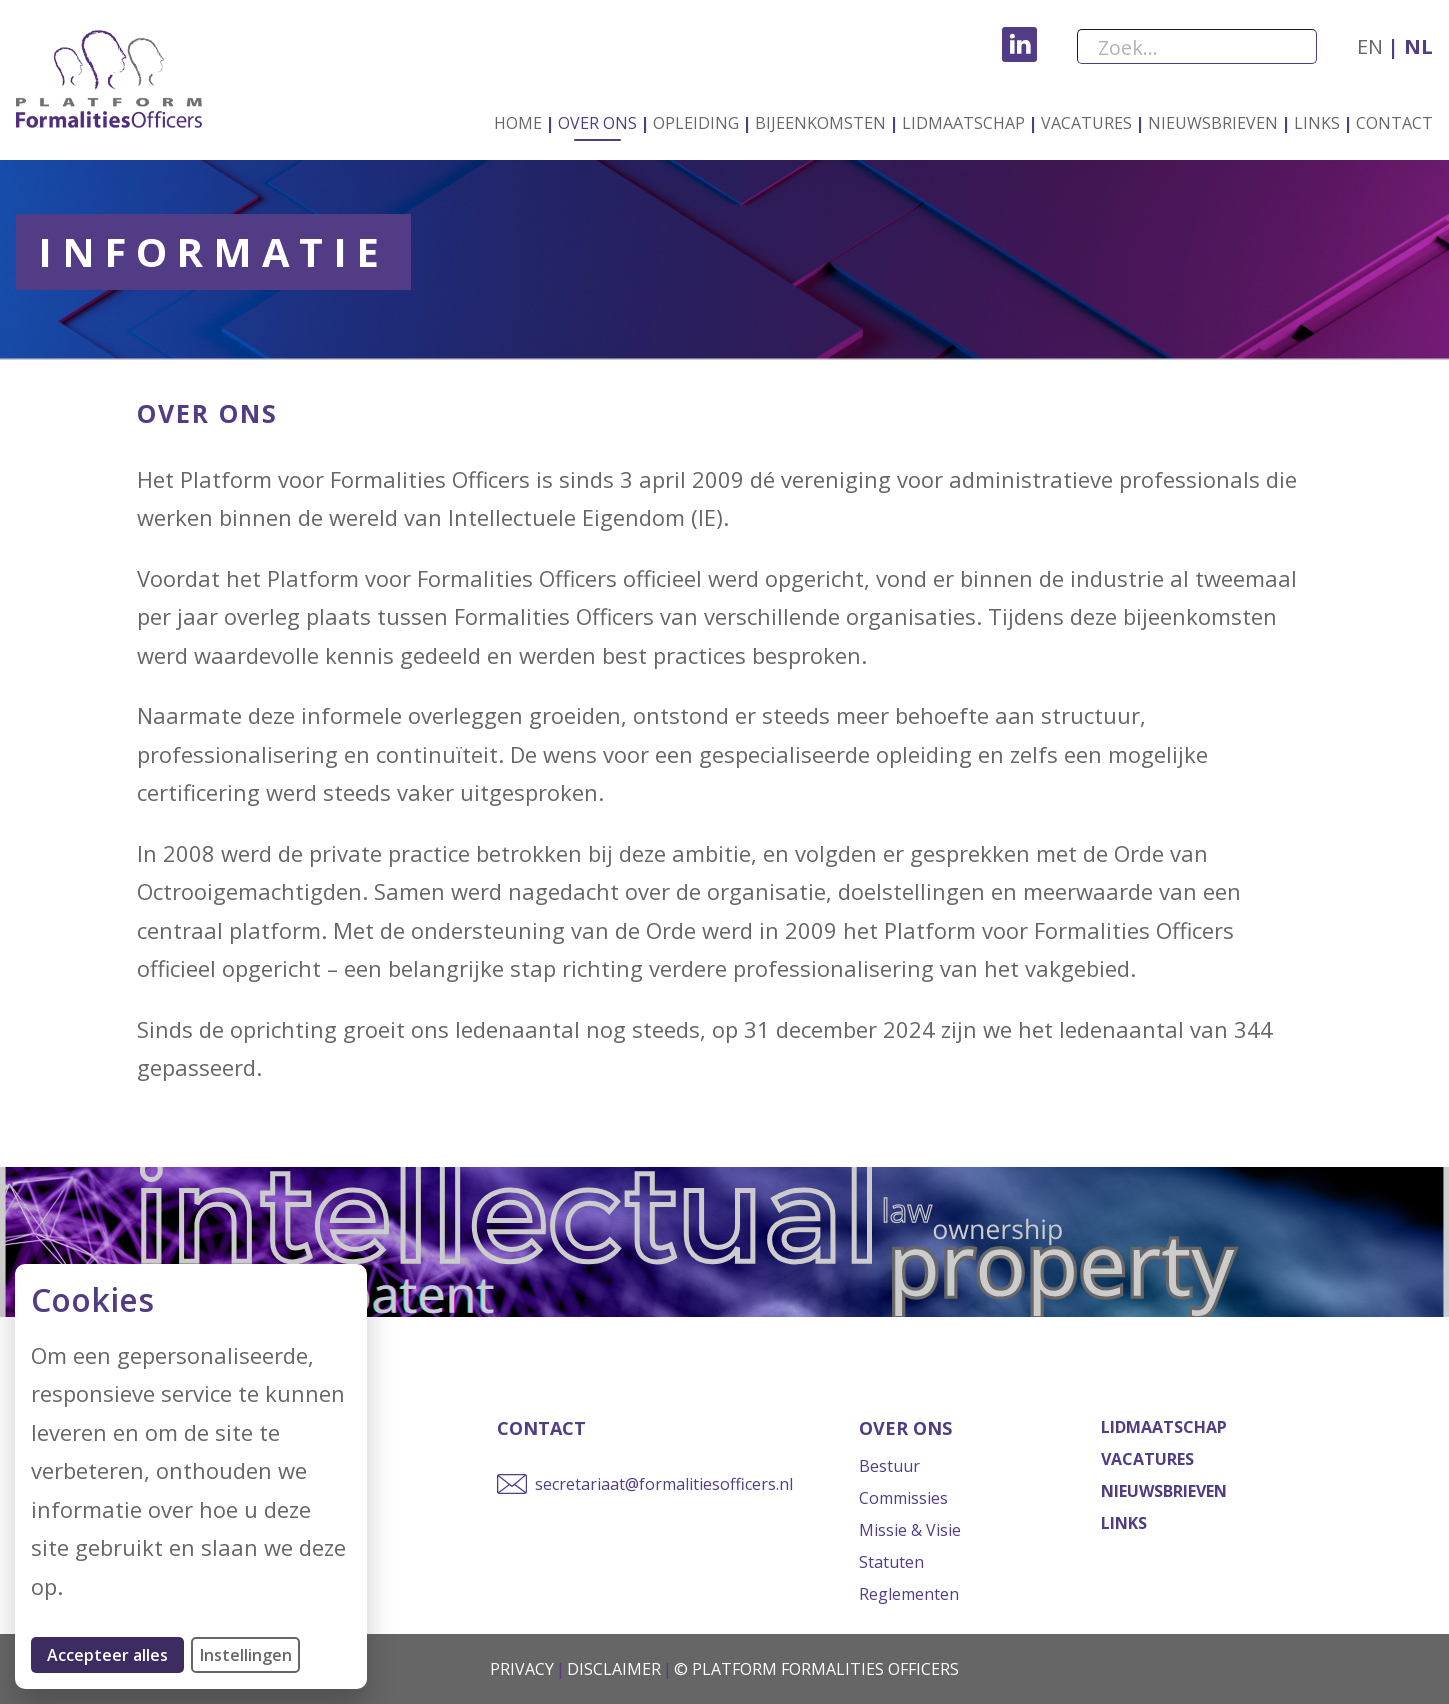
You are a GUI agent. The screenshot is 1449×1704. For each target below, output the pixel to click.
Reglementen (909, 1594)
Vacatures (1086, 123)
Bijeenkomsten (820, 123)
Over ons (597, 123)
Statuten (891, 1562)
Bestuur (889, 1466)
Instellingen (246, 1655)
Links (1317, 123)
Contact (1394, 123)
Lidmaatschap (963, 123)
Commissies (903, 1498)
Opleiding (696, 123)
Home (518, 123)
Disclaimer (614, 1669)
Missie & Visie (910, 1530)
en (1370, 46)
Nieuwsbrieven (1213, 123)
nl (1416, 46)
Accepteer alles (115, 1654)
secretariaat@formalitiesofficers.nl (664, 1484)
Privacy (522, 1669)
